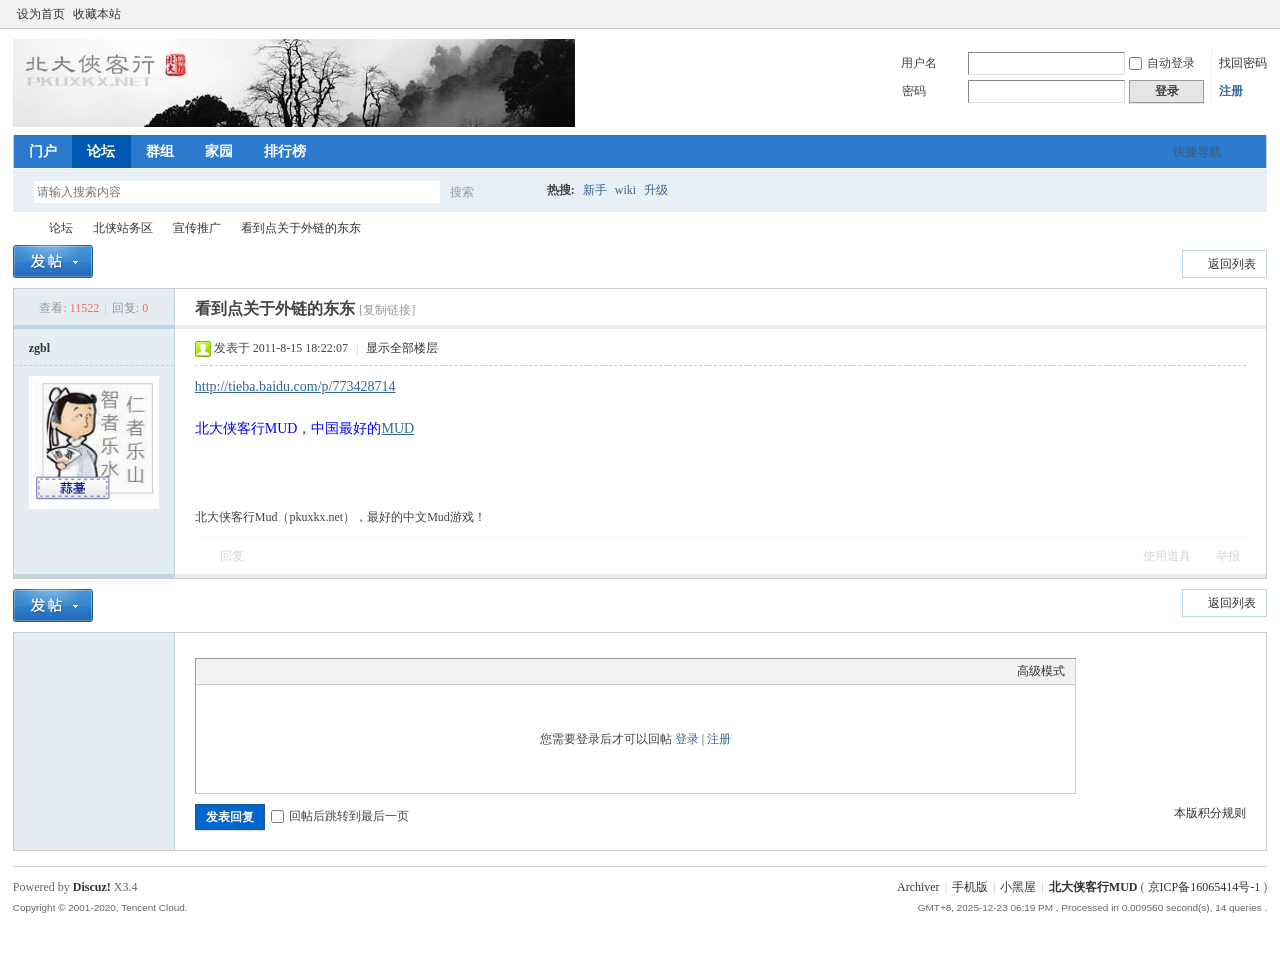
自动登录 (1162, 63)
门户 (43, 151)
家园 (219, 151)
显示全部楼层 (402, 348)
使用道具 (1167, 556)
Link (281, 671)
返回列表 (1232, 264)
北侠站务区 (123, 228)
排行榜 (285, 151)
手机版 (970, 887)
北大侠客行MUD (1093, 887)
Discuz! (92, 887)
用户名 (919, 63)
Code (331, 671)
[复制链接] (387, 310)
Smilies (356, 671)
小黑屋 (1018, 887)
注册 (1231, 91)
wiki (625, 190)
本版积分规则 (1210, 813)
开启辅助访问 (1239, 14)
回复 (232, 556)
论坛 (101, 151)
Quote (306, 671)
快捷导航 (1197, 152)
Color (231, 671)
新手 (595, 190)
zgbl (39, 348)
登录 (687, 739)
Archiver (918, 887)
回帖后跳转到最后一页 (340, 816)
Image (256, 671)
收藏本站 (97, 14)
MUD (397, 428)
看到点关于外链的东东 (301, 228)
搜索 (462, 192)
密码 (914, 91)
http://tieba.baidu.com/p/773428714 (295, 386)
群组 (160, 151)
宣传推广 (197, 228)
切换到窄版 (1255, 14)
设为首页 (41, 14)
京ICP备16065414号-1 (1204, 887)
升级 (656, 190)
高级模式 (1041, 671)
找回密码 (1243, 63)
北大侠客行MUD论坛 (21, 228)
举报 (1228, 556)
